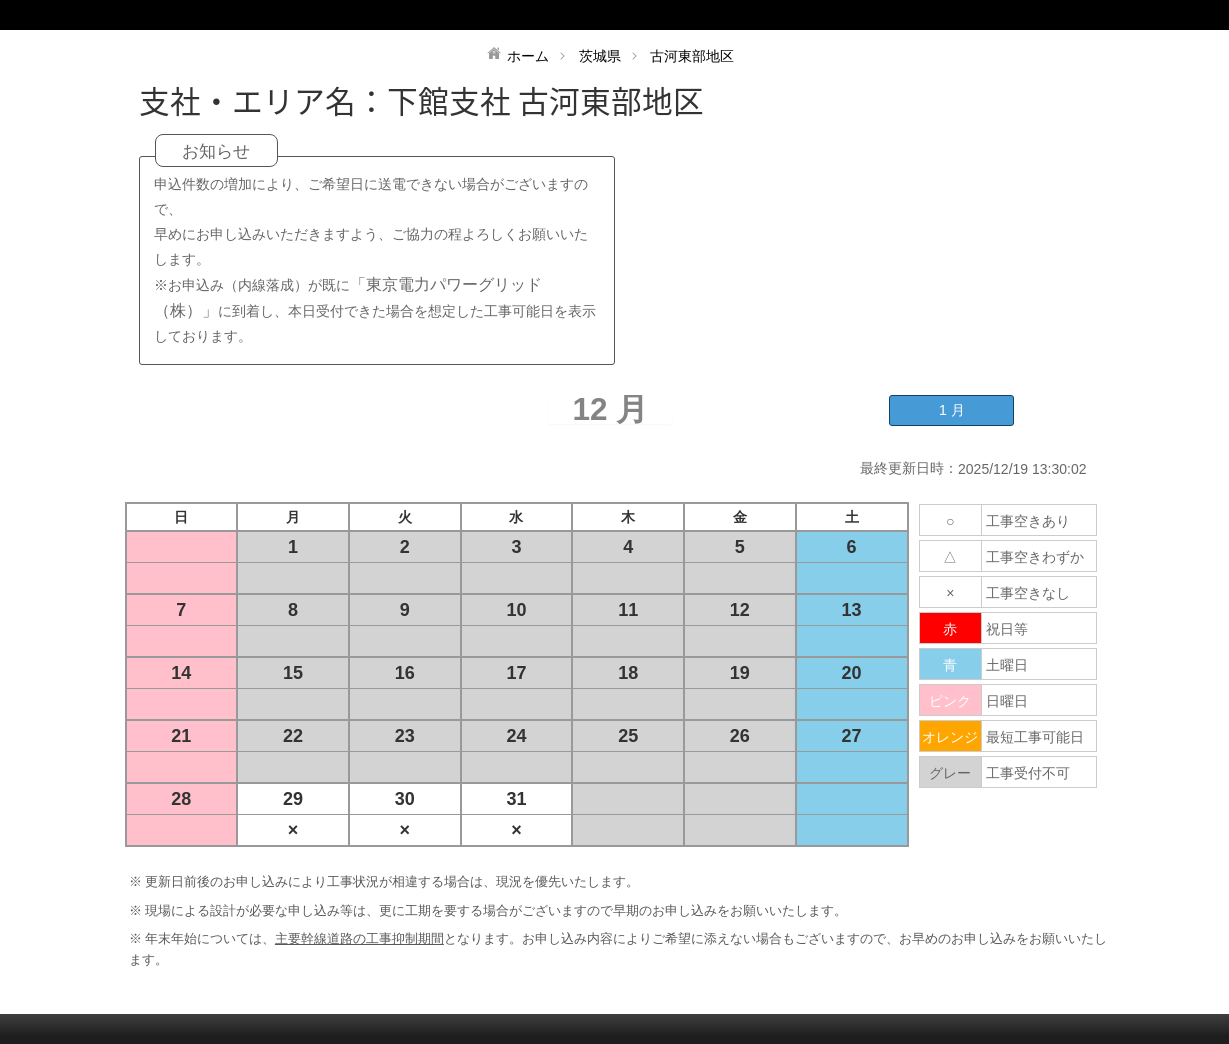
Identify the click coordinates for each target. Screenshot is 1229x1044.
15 (293, 673)
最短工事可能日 (1035, 737)
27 (852, 736)
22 (293, 736)
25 (628, 736)
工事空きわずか (1035, 557)
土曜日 (1007, 665)
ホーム (528, 56)
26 (740, 736)
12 (740, 610)
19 (740, 673)
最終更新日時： (909, 468)
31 (516, 799)
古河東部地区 (692, 56)
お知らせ (216, 151)
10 (516, 610)
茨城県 (600, 56)
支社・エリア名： (263, 100)
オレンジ (950, 737)
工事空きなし (1028, 593)
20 (852, 673)
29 (293, 799)
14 (181, 673)
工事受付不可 (1028, 773)
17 (516, 673)
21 (181, 736)
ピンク (950, 701)
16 (405, 673)
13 (852, 610)
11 (628, 610)
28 (181, 799)
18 (628, 673)
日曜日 (1007, 701)
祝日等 (1007, 629)
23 (405, 736)
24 (516, 736)
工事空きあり (1028, 521)
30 (405, 799)
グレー (950, 773)
